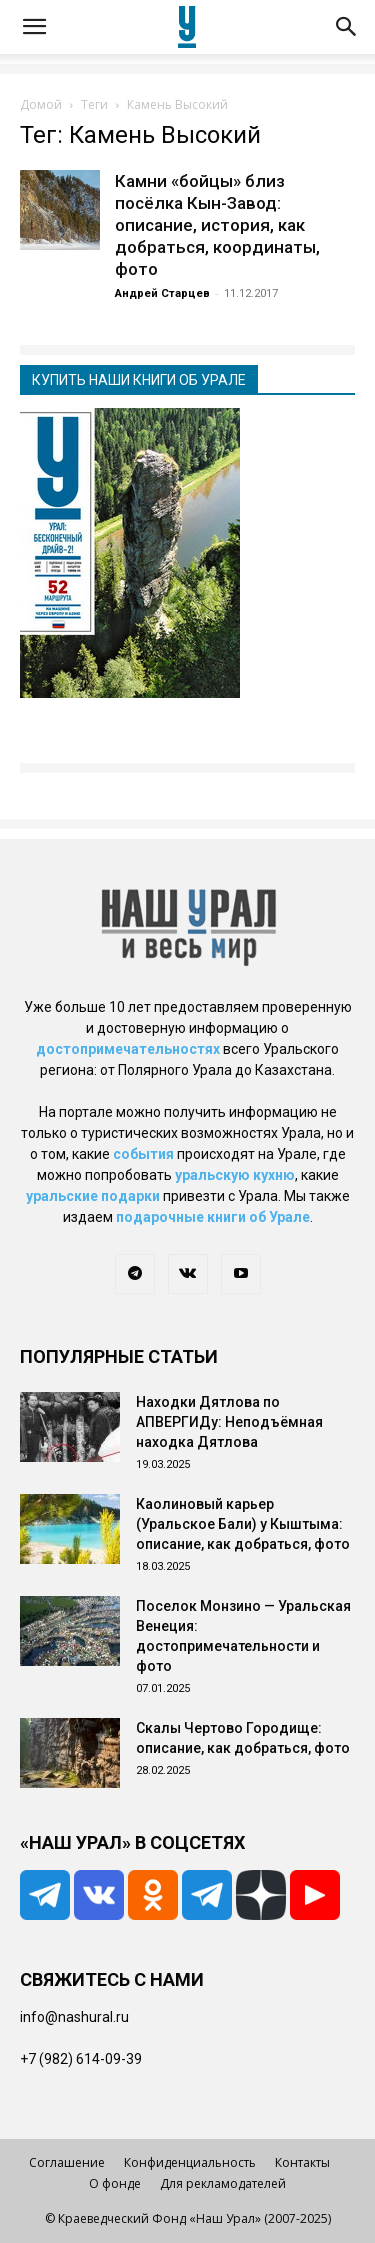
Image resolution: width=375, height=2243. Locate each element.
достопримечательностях (128, 1049)
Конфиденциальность (190, 2162)
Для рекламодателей (223, 2183)
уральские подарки (93, 1196)
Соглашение (67, 2162)
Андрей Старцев (162, 293)
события (143, 1154)
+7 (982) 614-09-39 (81, 2059)
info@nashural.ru (74, 2017)
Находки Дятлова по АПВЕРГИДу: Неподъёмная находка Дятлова (229, 1422)
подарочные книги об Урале (213, 1217)
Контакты (302, 2162)
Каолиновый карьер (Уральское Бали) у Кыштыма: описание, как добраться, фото (243, 1524)
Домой (41, 104)
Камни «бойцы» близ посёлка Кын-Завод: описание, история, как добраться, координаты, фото (217, 225)
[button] (34, 27)
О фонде (115, 2183)
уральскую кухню (235, 1175)
